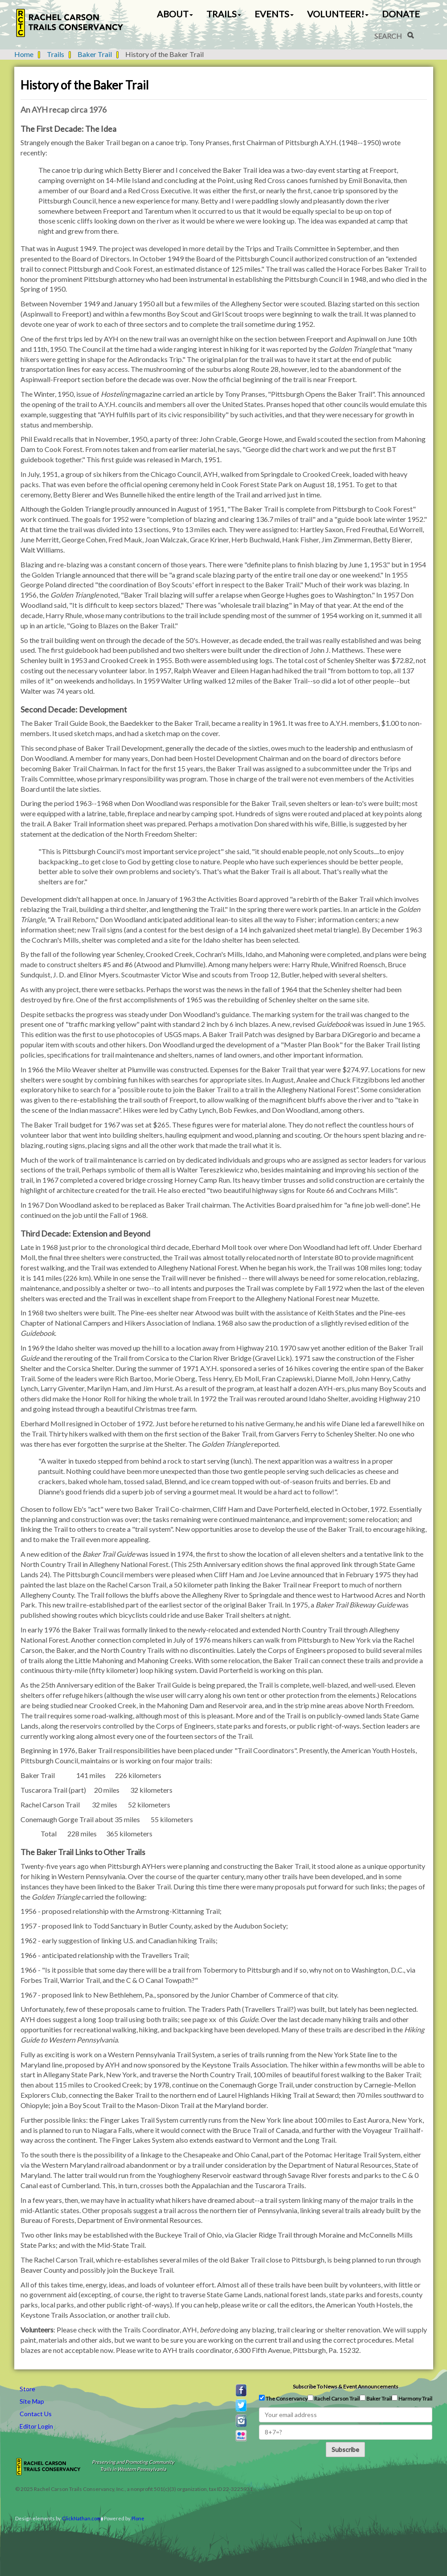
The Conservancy (283, 2398)
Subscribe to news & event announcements (345, 2386)
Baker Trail (95, 54)
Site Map (32, 2401)
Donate (401, 13)
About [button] (175, 13)
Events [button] (274, 13)
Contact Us (36, 2413)
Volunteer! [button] (338, 13)
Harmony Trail (412, 2398)
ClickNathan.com (81, 2518)
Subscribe (345, 2449)
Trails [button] (223, 13)
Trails (55, 54)
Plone (137, 2518)
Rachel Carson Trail (334, 2398)
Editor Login (36, 2426)
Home (23, 54)
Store (27, 2389)
